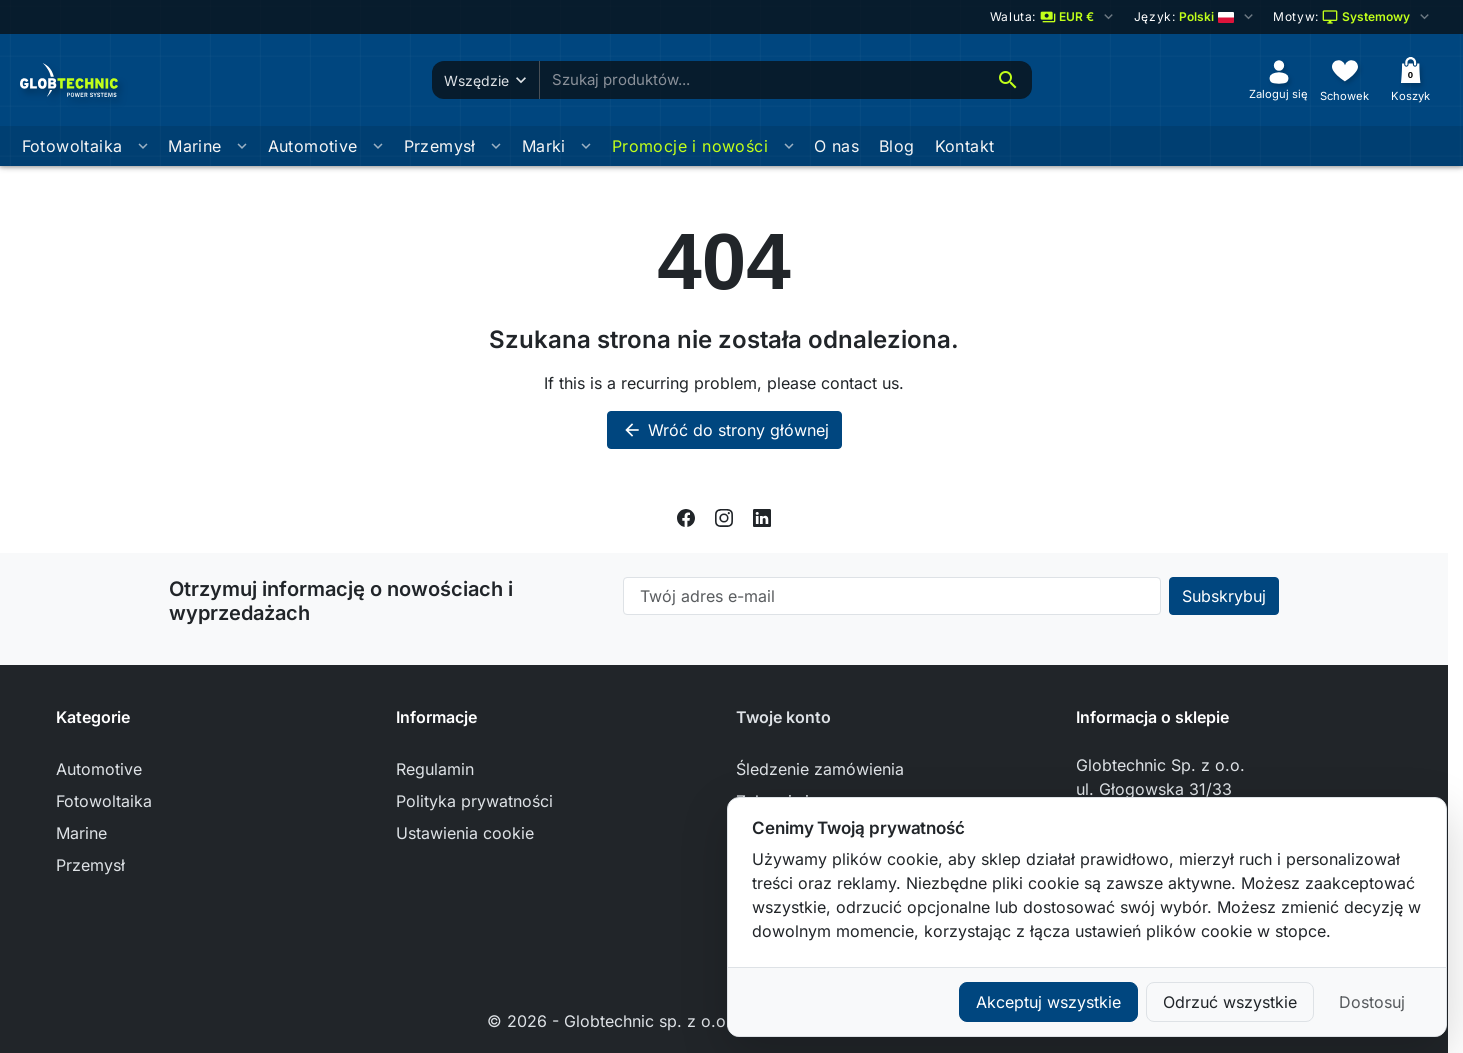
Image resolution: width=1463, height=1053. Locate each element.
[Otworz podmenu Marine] (242, 146)
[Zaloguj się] (1279, 79)
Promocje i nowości (690, 146)
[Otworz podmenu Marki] (586, 146)
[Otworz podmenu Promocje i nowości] (789, 146)
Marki (544, 146)
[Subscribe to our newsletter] (1224, 596)
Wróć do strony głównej (724, 430)
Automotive (313, 146)
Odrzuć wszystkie (1230, 1002)
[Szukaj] (1008, 80)
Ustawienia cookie (465, 833)
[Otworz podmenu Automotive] (378, 146)
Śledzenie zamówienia (820, 769)
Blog (897, 146)
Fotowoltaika (72, 146)
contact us (860, 383)
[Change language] (1194, 17)
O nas (836, 146)
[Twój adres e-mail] (892, 596)
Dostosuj (1372, 1002)
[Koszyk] (1411, 79)
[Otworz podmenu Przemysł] (496, 146)
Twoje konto (783, 717)
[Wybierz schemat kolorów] (1353, 17)
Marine (194, 146)
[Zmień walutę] (1053, 17)
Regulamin (435, 769)
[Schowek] (1345, 79)
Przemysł (440, 146)
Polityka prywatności (474, 801)
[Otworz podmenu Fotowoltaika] (143, 146)
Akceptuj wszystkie (1048, 1002)
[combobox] (762, 80)
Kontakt (965, 146)
